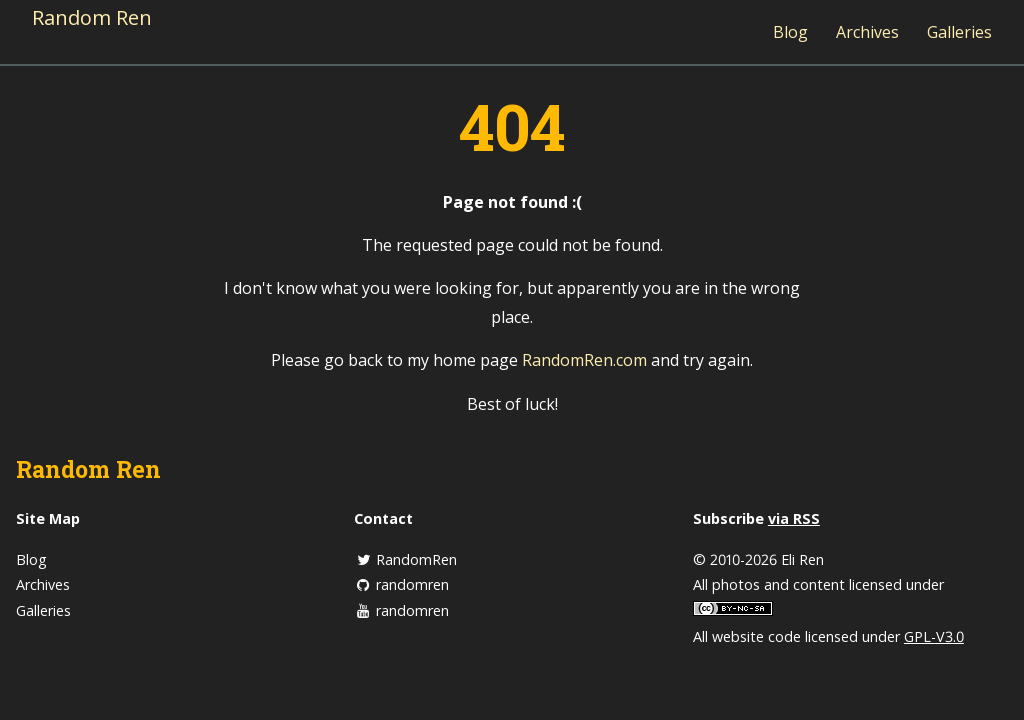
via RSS (794, 518)
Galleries (959, 32)
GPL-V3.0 (934, 636)
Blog (790, 32)
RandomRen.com (584, 360)
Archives (867, 32)
